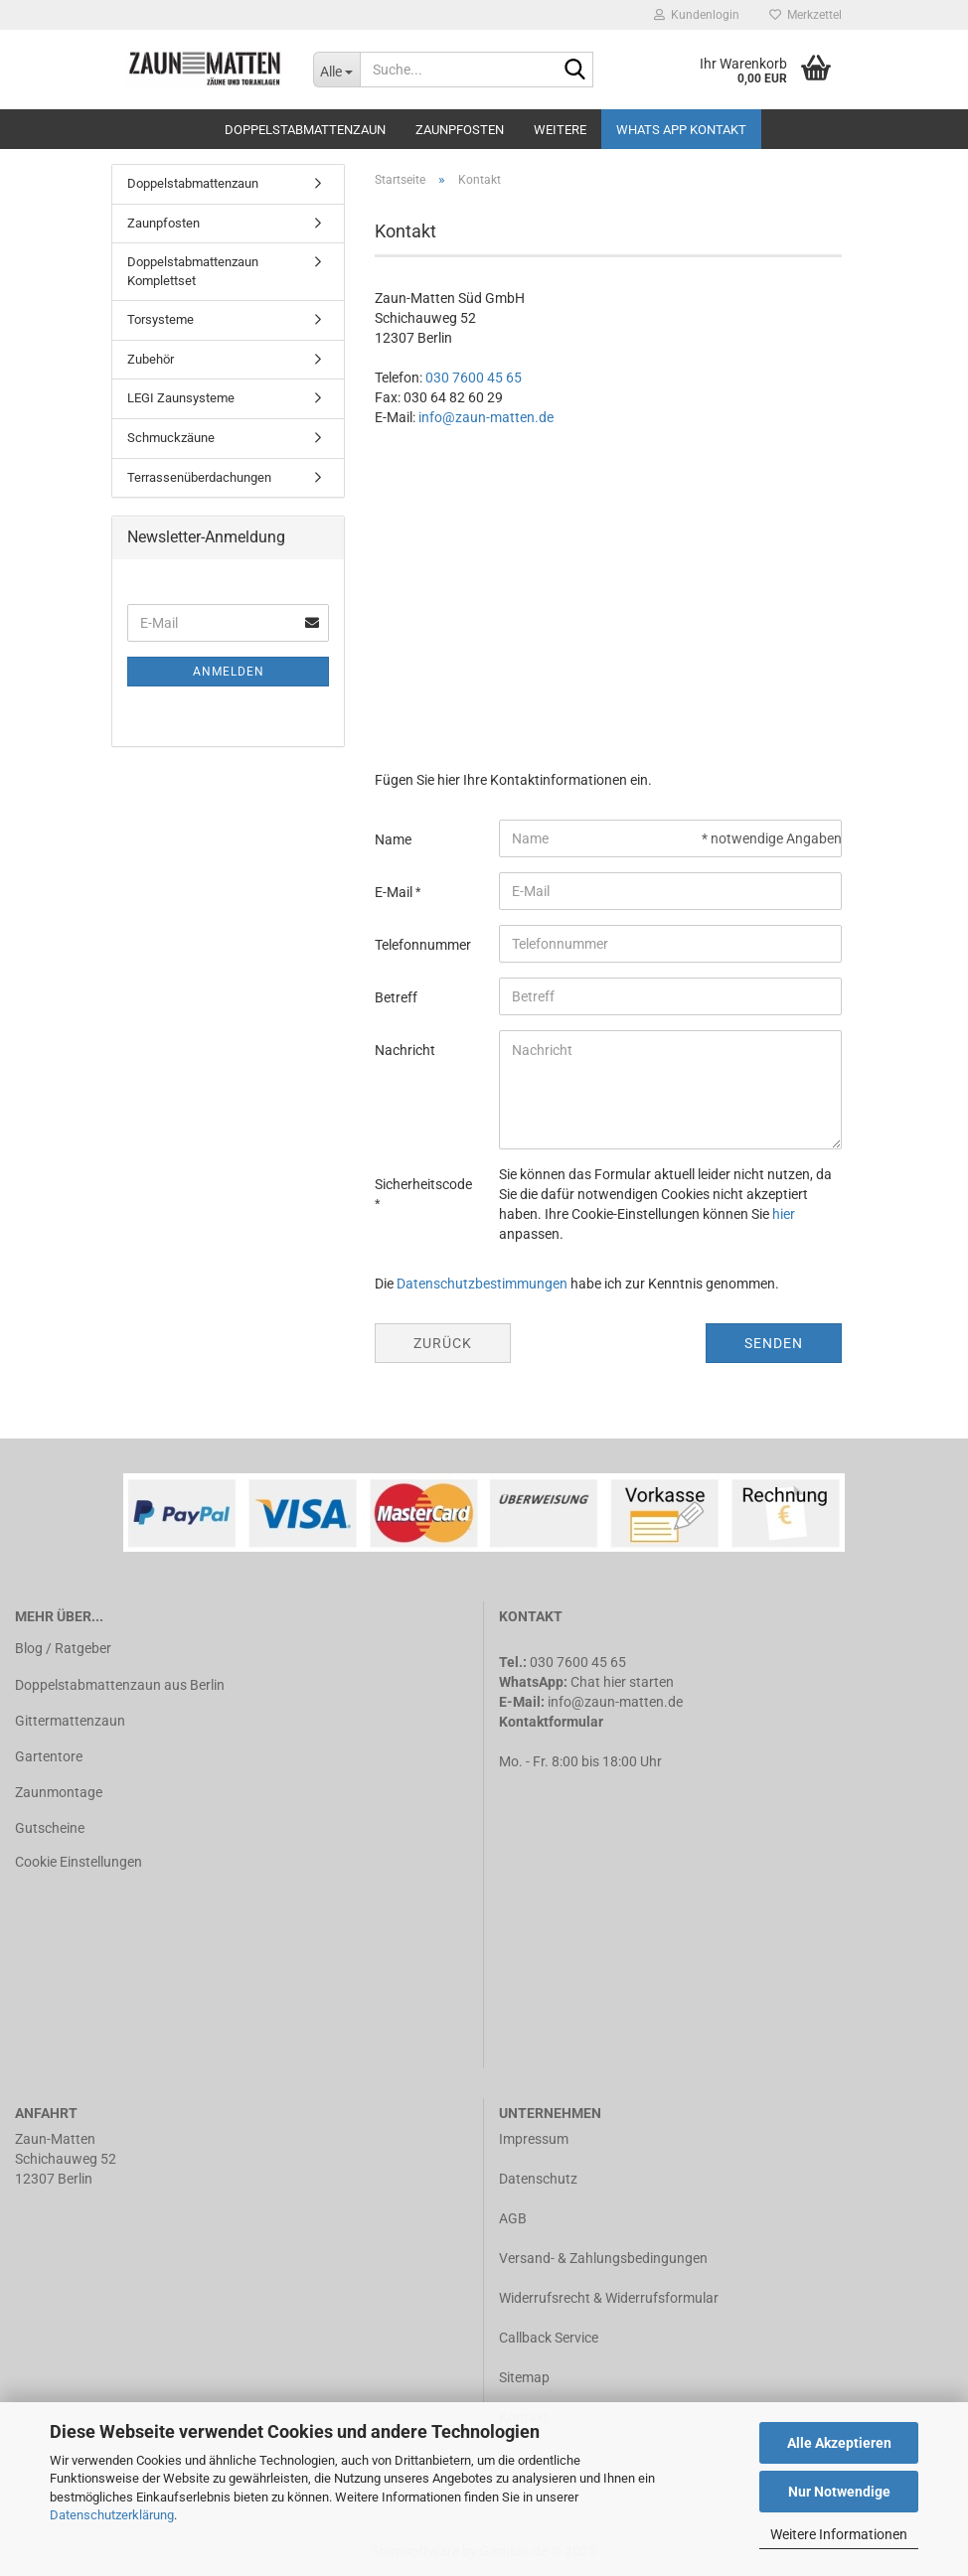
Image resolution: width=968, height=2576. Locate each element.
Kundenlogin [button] (696, 15)
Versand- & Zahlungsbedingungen (603, 2258)
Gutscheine (49, 1828)
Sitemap (524, 2377)
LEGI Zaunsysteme (181, 397)
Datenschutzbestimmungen (482, 1283)
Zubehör (150, 359)
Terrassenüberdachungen (199, 477)
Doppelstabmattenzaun (305, 129)
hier (783, 1214)
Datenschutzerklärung (112, 2514)
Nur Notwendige (839, 2492)
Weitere (560, 129)
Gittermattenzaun (70, 1721)
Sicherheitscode (423, 1184)
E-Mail (395, 892)
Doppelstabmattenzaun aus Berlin (120, 1685)
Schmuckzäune (171, 437)
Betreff (396, 997)
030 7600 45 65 (473, 377)
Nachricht (405, 1050)
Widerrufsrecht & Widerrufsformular (609, 2298)
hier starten (638, 1682)
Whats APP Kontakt (681, 129)
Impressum (533, 2139)
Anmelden (228, 672)
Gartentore (48, 1756)
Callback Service (548, 2338)
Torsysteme (160, 319)
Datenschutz (538, 2179)
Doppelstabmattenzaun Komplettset (192, 271)
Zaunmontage (58, 1792)
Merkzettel (805, 15)
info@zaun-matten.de (486, 417)
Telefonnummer (423, 945)
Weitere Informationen (838, 2534)
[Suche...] (337, 69)
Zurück (442, 1343)
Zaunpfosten (459, 129)
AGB (513, 2218)
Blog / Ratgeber (63, 1648)
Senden (773, 1343)
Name (393, 839)
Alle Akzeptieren (839, 2443)
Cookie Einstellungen (78, 1862)
